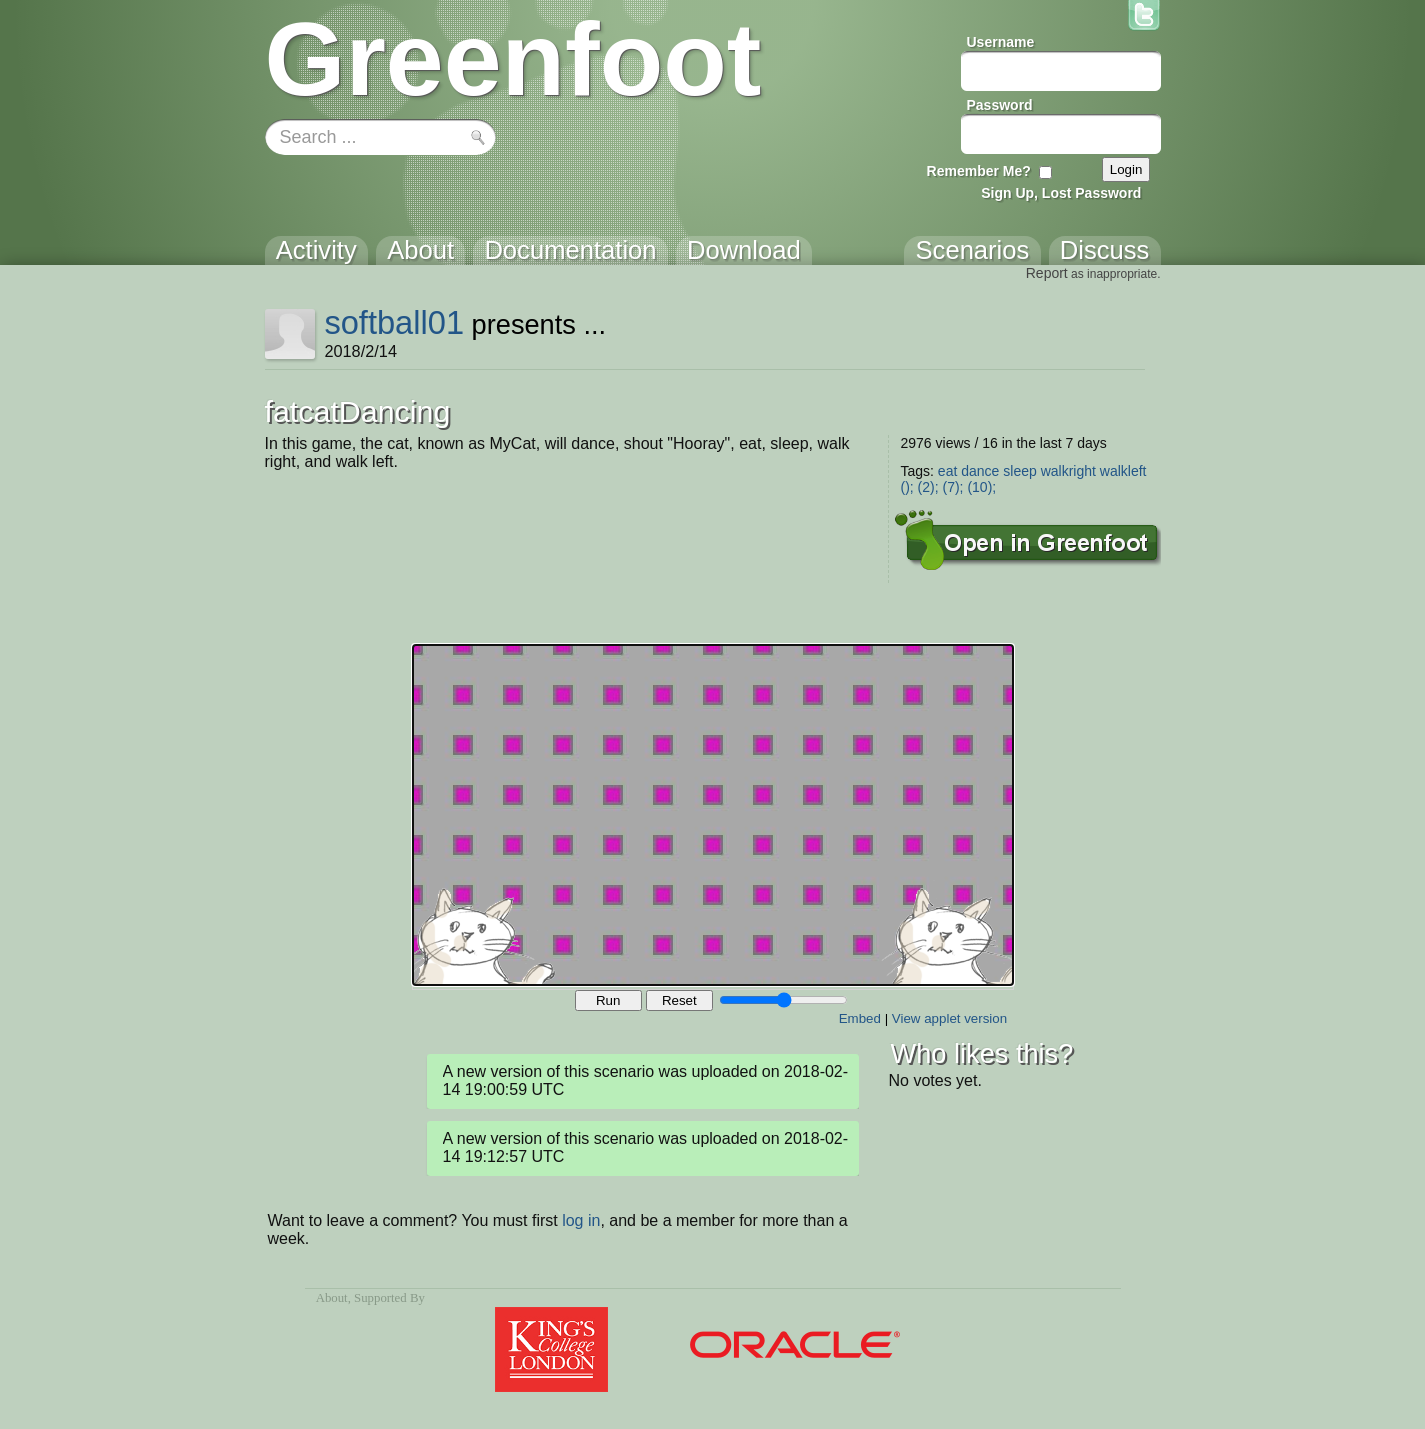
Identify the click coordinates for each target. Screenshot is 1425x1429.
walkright (1068, 471)
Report (1047, 273)
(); (907, 487)
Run (608, 1000)
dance (980, 471)
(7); (953, 487)
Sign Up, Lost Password (1061, 193)
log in (581, 1220)
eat (947, 471)
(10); (981, 487)
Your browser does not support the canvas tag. (713, 815)
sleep (1019, 471)
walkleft (1123, 471)
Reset (679, 1000)
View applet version (949, 1018)
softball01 (394, 322)
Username (1001, 42)
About (332, 1298)
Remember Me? (979, 171)
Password (1000, 105)
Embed (860, 1018)
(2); (928, 487)
